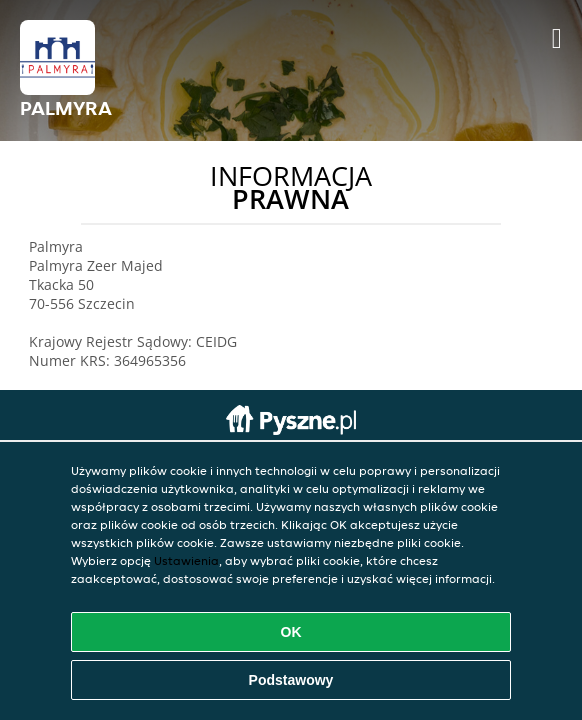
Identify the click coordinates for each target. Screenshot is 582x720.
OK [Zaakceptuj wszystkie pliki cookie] (291, 632)
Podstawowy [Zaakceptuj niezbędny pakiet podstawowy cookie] (291, 680)
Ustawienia (186, 560)
